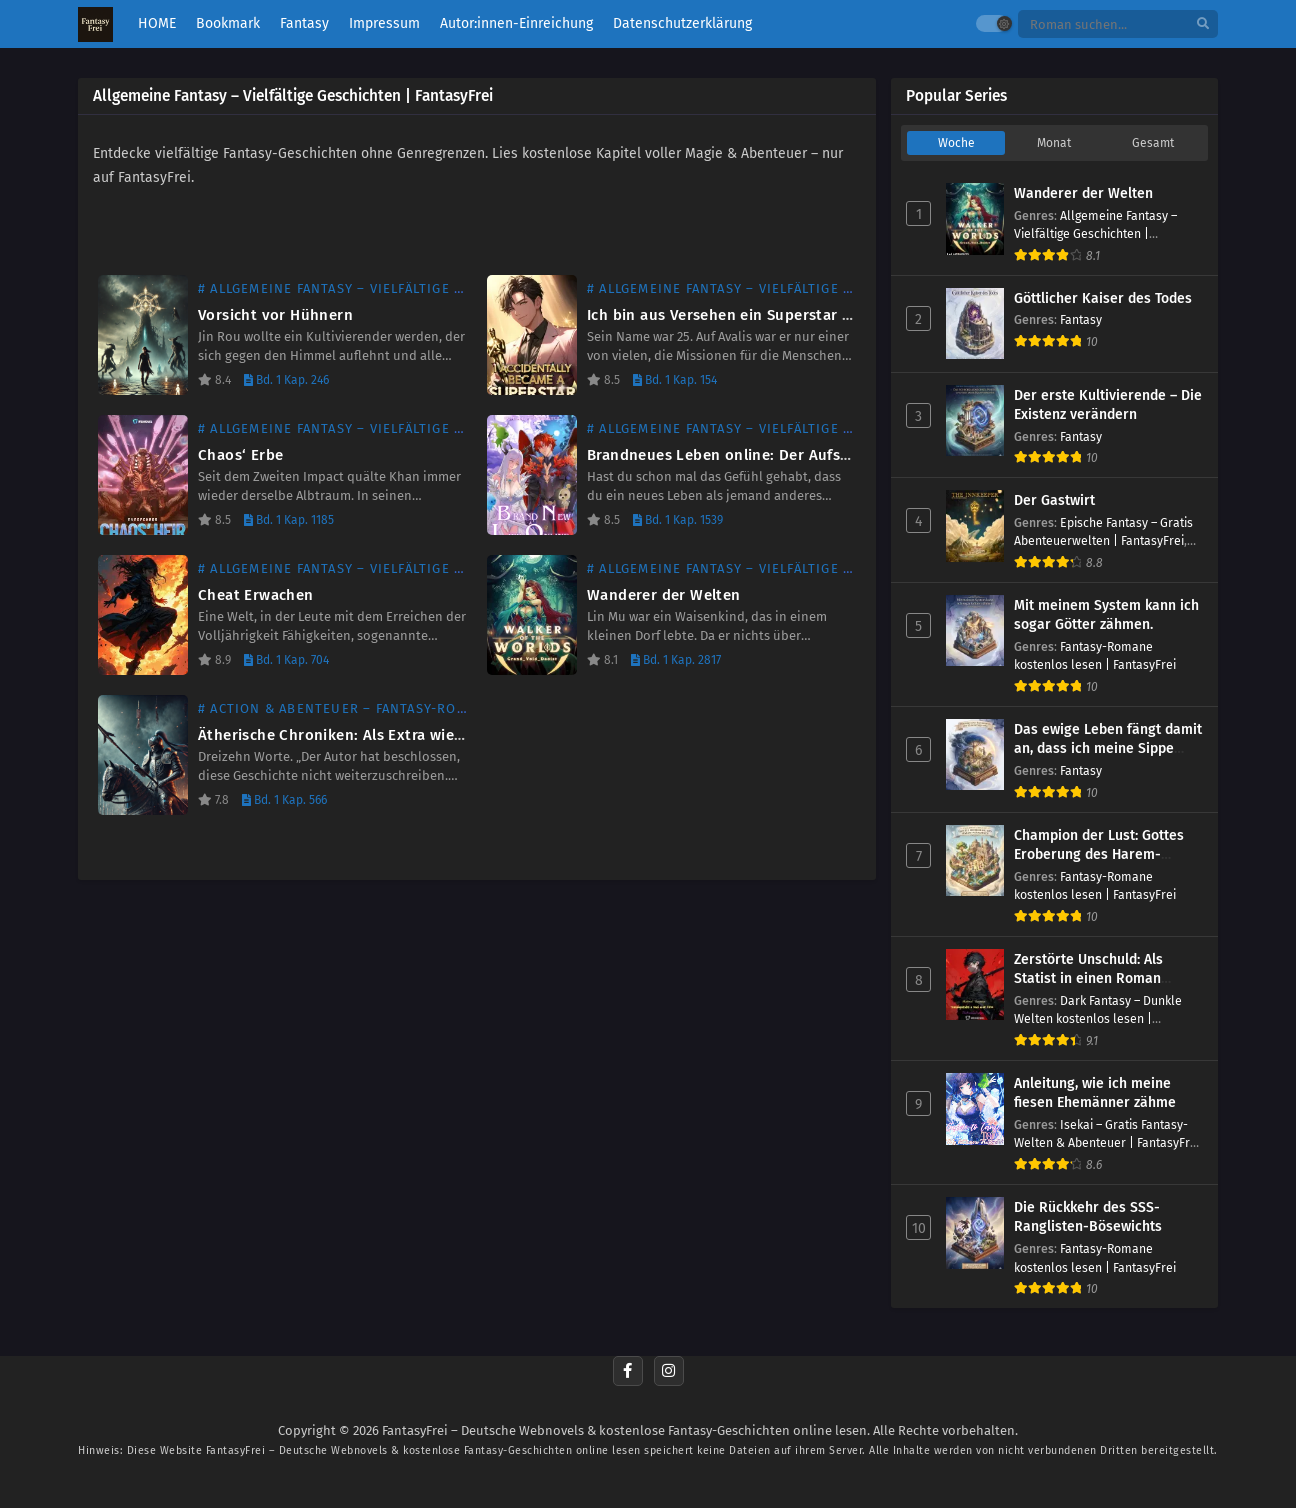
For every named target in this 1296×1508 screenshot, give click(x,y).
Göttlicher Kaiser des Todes (1103, 298)
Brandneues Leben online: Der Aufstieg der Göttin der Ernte (803, 455)
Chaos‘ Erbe (240, 455)
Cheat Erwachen (256, 595)
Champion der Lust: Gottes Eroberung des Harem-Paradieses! (1099, 855)
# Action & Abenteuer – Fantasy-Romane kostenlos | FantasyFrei (438, 708)
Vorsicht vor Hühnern (275, 315)
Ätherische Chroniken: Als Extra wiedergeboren (368, 735)
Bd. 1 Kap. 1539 (678, 520)
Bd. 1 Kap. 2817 (676, 660)
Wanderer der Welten (664, 595)
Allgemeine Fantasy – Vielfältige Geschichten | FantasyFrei (1095, 234)
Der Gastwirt (1054, 500)
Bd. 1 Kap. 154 (675, 380)
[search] (1203, 24)
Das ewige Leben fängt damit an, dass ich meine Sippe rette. (1108, 749)
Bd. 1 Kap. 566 (284, 800)
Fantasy (1081, 319)
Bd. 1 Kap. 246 (286, 380)
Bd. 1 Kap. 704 (286, 660)
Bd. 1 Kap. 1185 (289, 520)
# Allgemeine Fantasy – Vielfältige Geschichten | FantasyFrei (423, 288)
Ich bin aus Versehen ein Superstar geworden (750, 315)
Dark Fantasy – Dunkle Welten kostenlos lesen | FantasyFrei (1098, 1019)
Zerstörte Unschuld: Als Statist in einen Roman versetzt (1088, 979)
